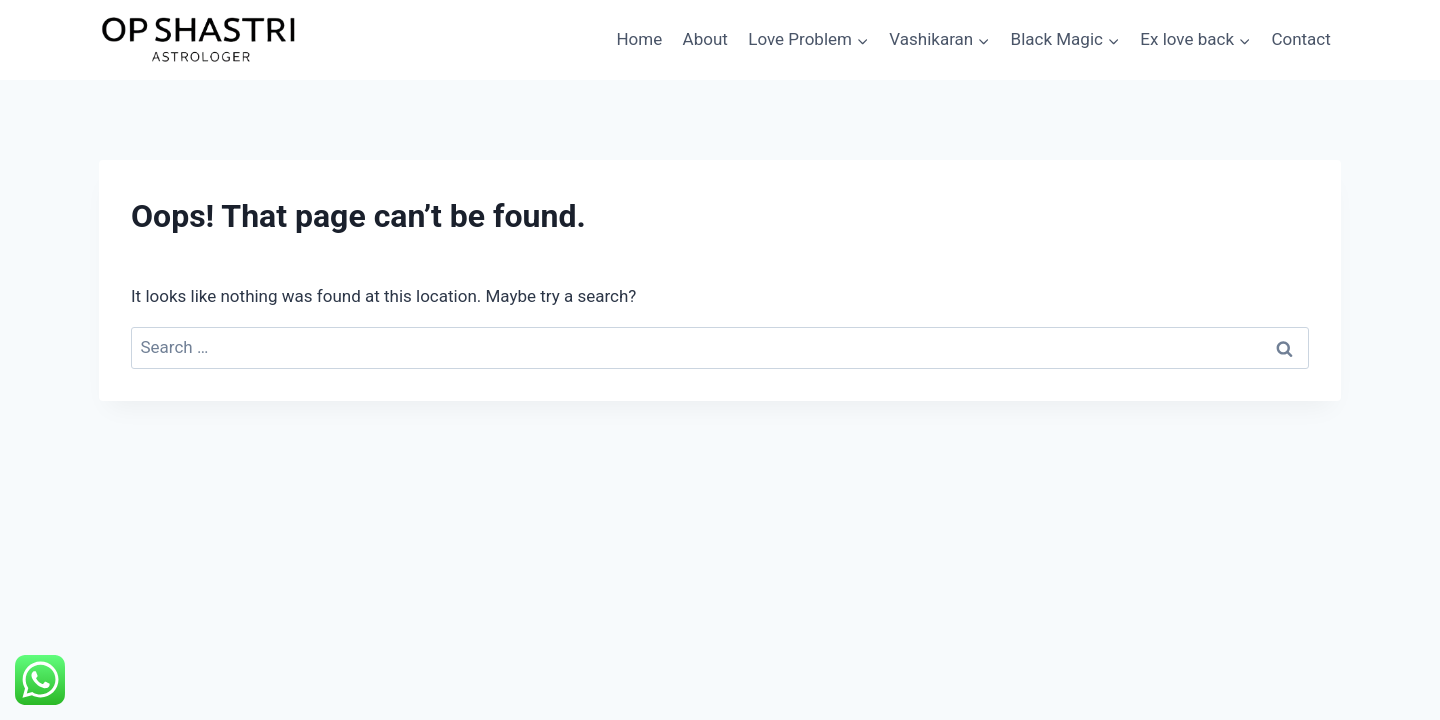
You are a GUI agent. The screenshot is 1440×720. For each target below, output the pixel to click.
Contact (1300, 39)
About (705, 39)
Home (639, 39)
